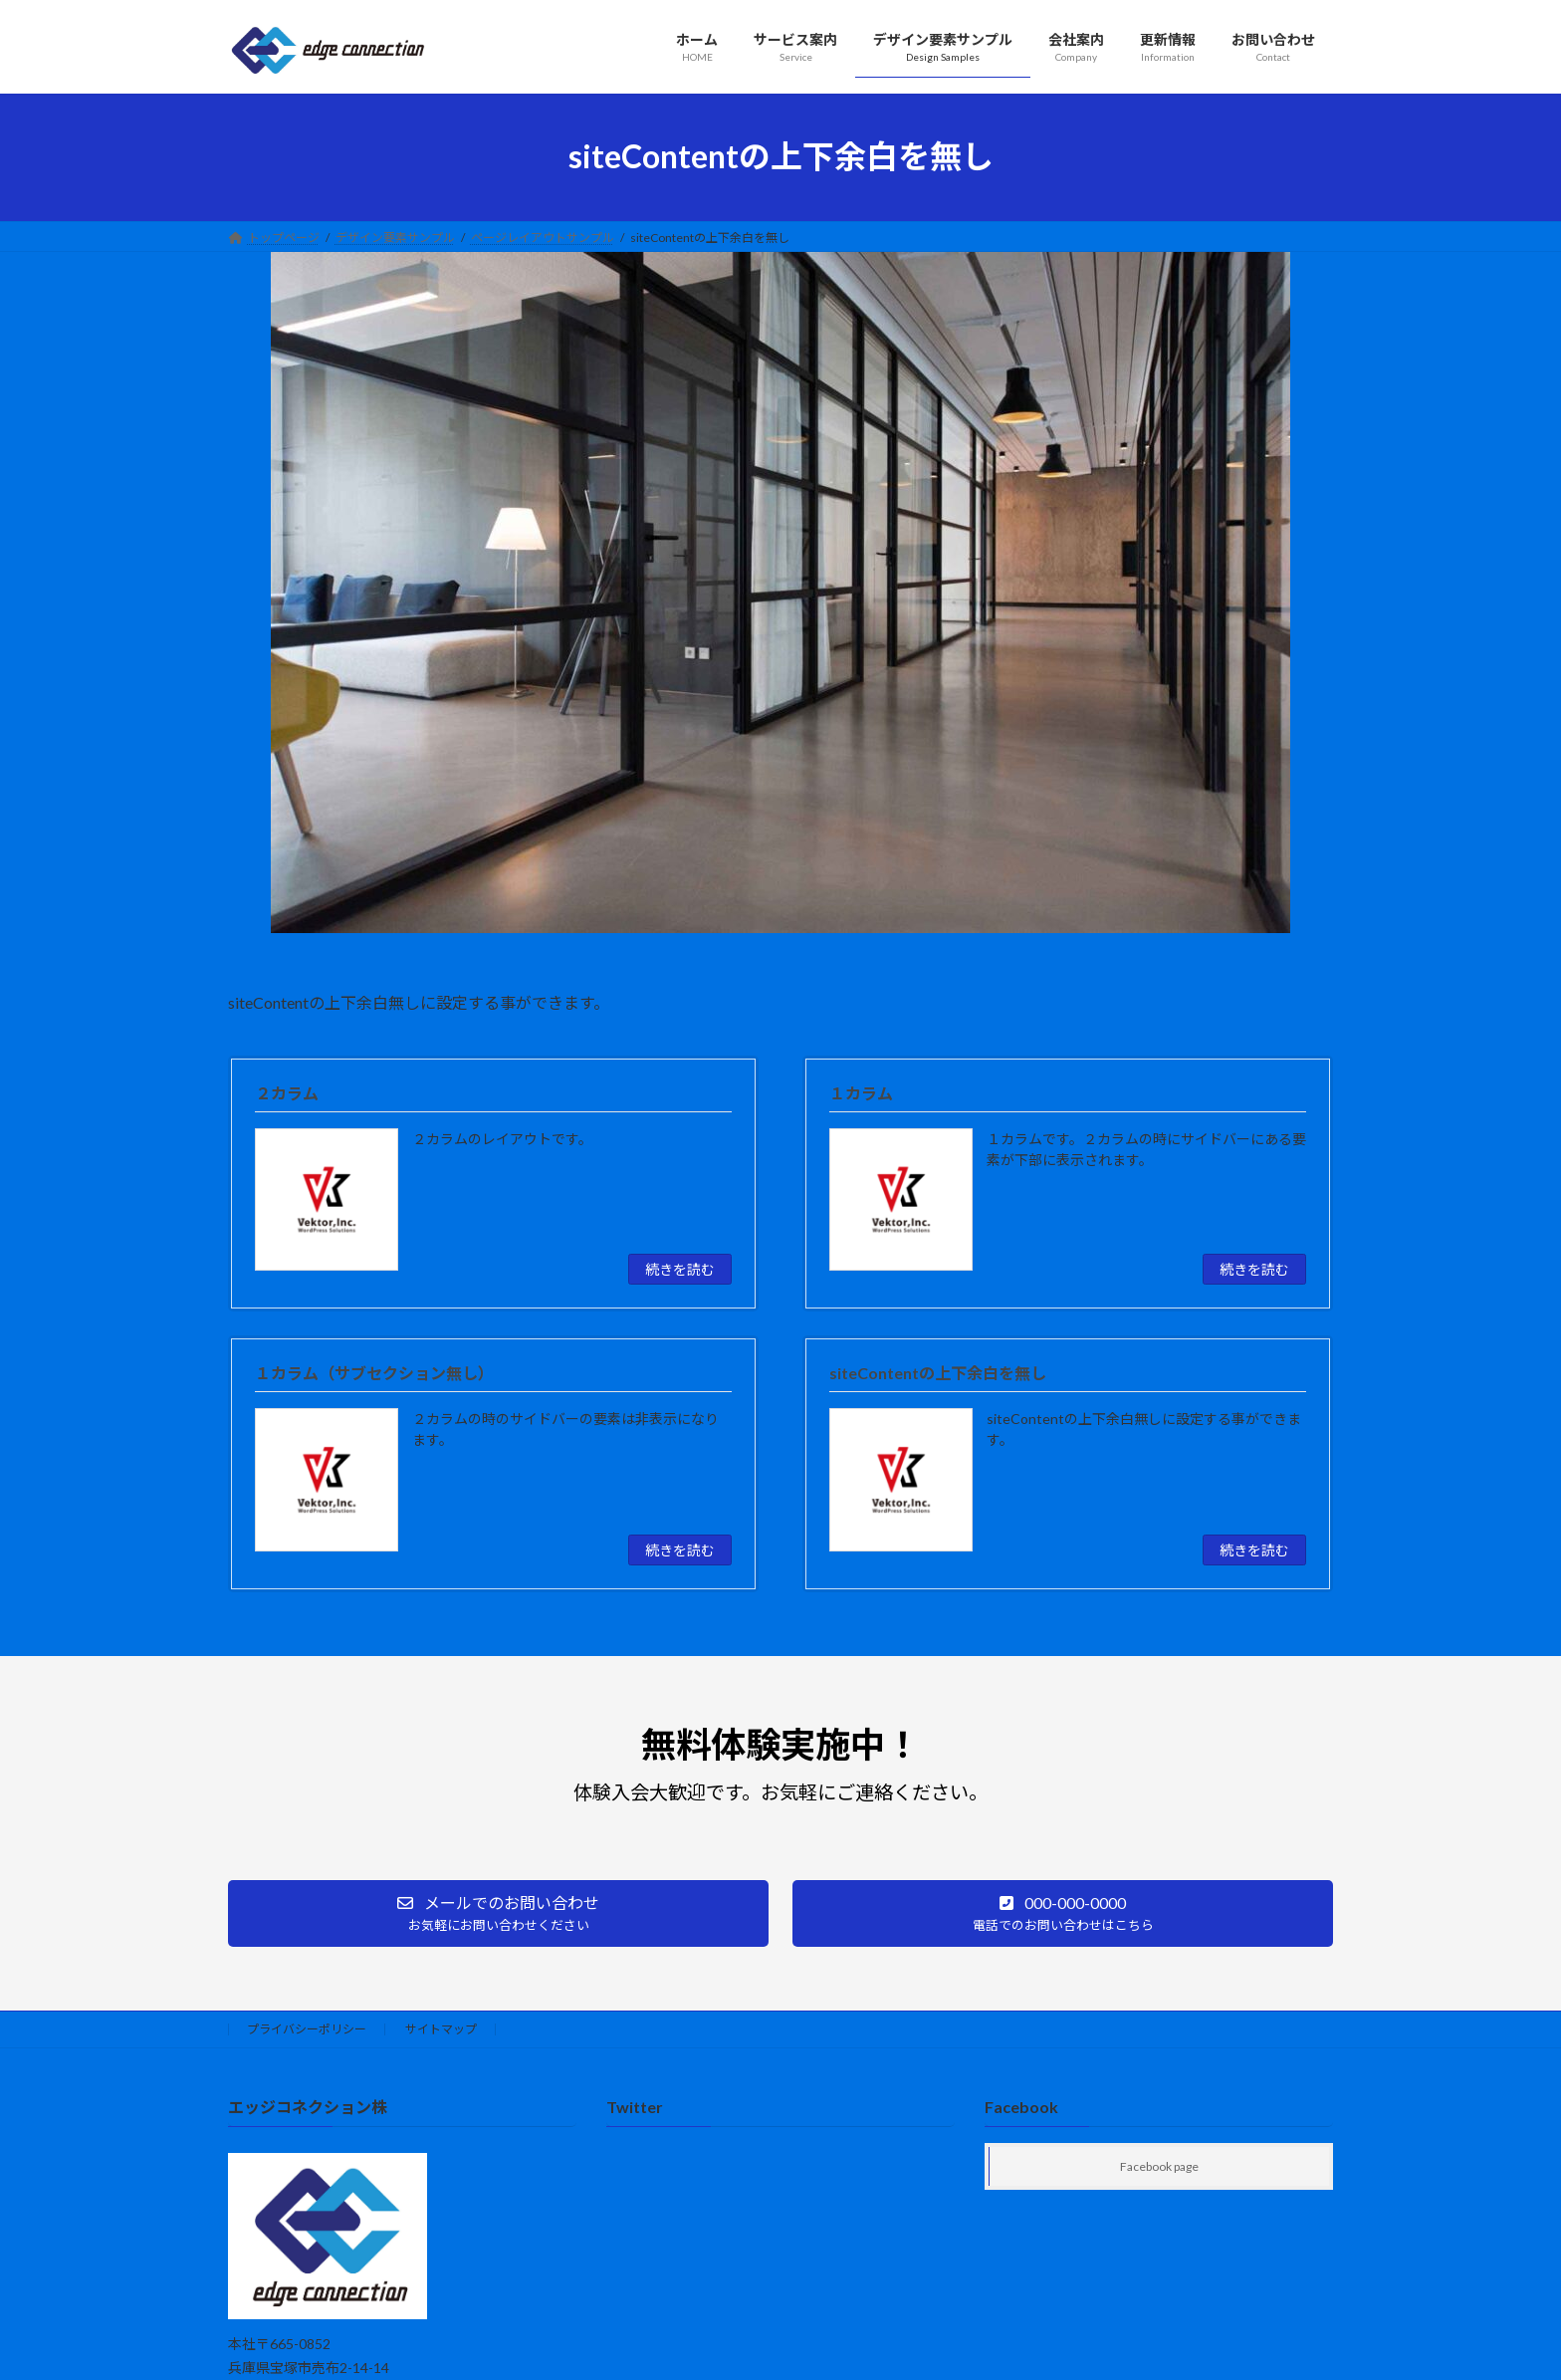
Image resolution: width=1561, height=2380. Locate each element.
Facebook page (1159, 2167)
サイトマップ (441, 2029)
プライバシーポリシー (306, 2029)
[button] (498, 1913)
